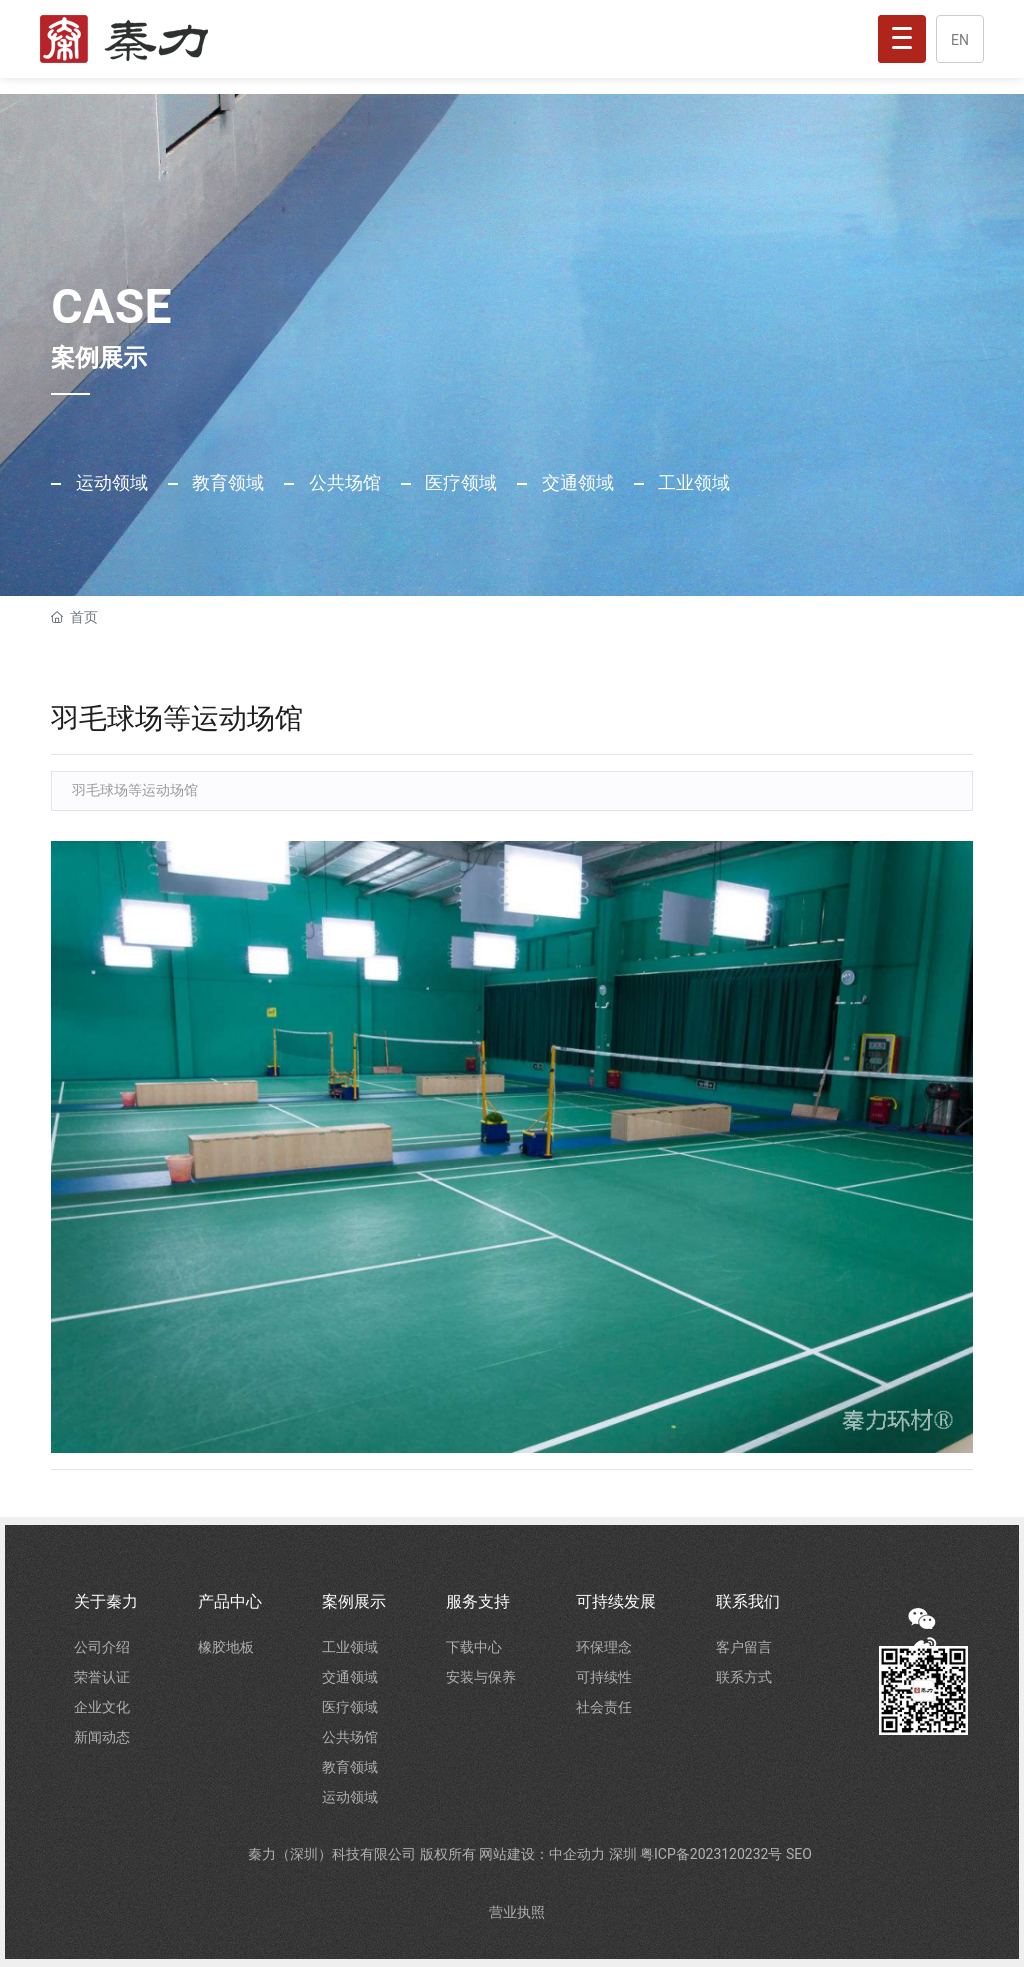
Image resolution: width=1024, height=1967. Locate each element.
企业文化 (102, 1707)
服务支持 (478, 1601)
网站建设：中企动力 (543, 1854)
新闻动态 (102, 1737)
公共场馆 (342, 482)
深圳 (624, 1854)
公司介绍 (102, 1647)
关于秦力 (106, 1601)
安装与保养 (481, 1677)
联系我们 (748, 1601)
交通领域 (575, 482)
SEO (799, 1854)
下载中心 (474, 1647)
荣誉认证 (102, 1677)
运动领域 (109, 482)
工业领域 (692, 482)
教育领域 (226, 482)
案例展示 (354, 1601)
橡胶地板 (226, 1647)
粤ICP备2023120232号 (713, 1854)
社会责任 (604, 1707)
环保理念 (604, 1647)
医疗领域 (459, 482)
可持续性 (604, 1677)
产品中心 (230, 1601)
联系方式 (744, 1677)
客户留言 (744, 1647)
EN (960, 40)
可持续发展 (616, 1601)
